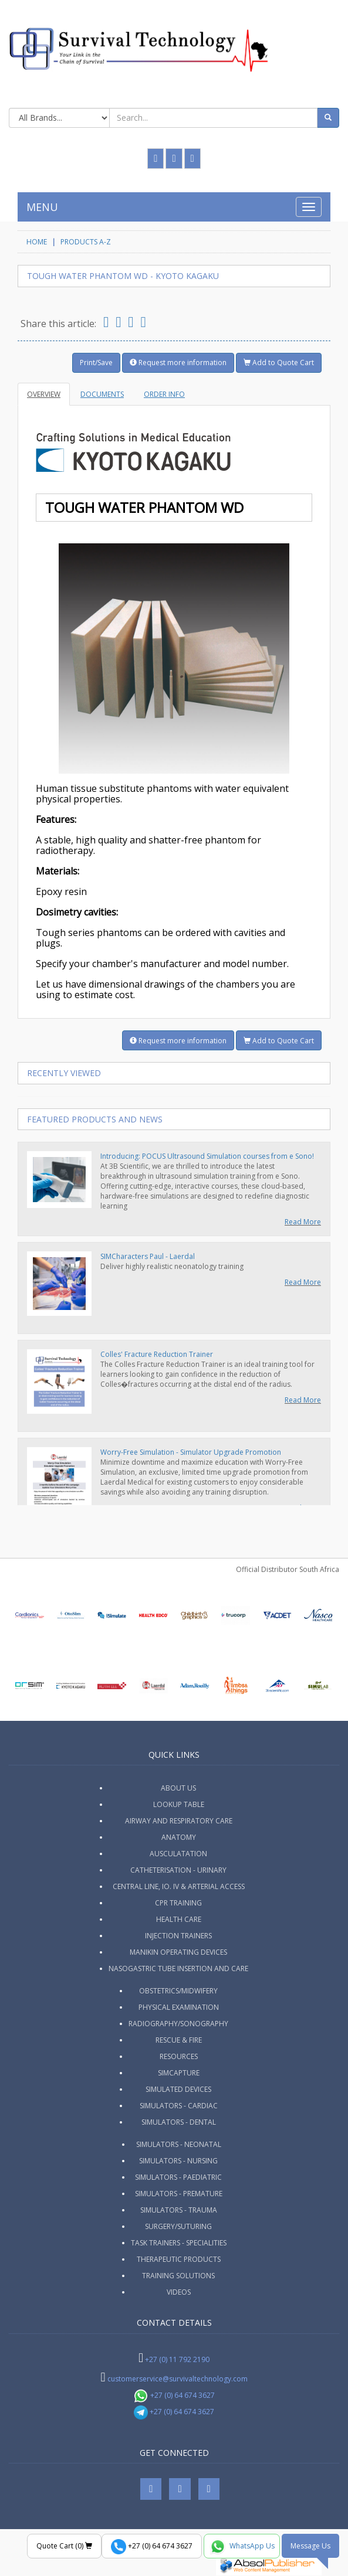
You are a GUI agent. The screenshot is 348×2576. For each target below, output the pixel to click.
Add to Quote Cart (279, 362)
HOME (36, 242)
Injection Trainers (178, 1936)
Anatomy (178, 1837)
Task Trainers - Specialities (179, 2243)
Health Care (178, 1919)
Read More (303, 1222)
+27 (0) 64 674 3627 (174, 2395)
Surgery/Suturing (178, 2226)
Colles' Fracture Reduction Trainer (156, 1354)
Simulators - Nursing (178, 2161)
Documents (102, 394)
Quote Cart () (64, 2546)
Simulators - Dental (178, 2122)
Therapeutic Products (179, 2259)
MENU (42, 207)
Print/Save (96, 362)
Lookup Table (178, 1804)
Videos (179, 2292)
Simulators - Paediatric (178, 2177)
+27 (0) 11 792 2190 (177, 2359)
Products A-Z (85, 242)
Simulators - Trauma (178, 2210)
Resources (179, 2056)
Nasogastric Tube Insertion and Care (178, 1968)
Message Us (310, 2546)
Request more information (178, 362)
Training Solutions (178, 2276)
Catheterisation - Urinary (178, 1870)
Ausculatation (178, 1854)
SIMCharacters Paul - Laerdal (147, 1256)
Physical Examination (178, 2007)
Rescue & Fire (179, 2040)
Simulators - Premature (178, 2194)
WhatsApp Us (242, 2546)
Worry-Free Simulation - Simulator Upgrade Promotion (190, 1452)
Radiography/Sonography (178, 2024)
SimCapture (179, 2073)
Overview (43, 394)
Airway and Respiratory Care (178, 1821)
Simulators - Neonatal (178, 2144)
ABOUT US (178, 1788)
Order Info (164, 394)
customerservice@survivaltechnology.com (177, 2379)
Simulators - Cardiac (179, 2106)
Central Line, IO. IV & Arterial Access (179, 1886)
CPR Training (178, 1903)
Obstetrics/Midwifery (178, 1991)
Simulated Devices (178, 2089)
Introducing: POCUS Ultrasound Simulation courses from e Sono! (207, 1156)
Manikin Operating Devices (178, 1952)
